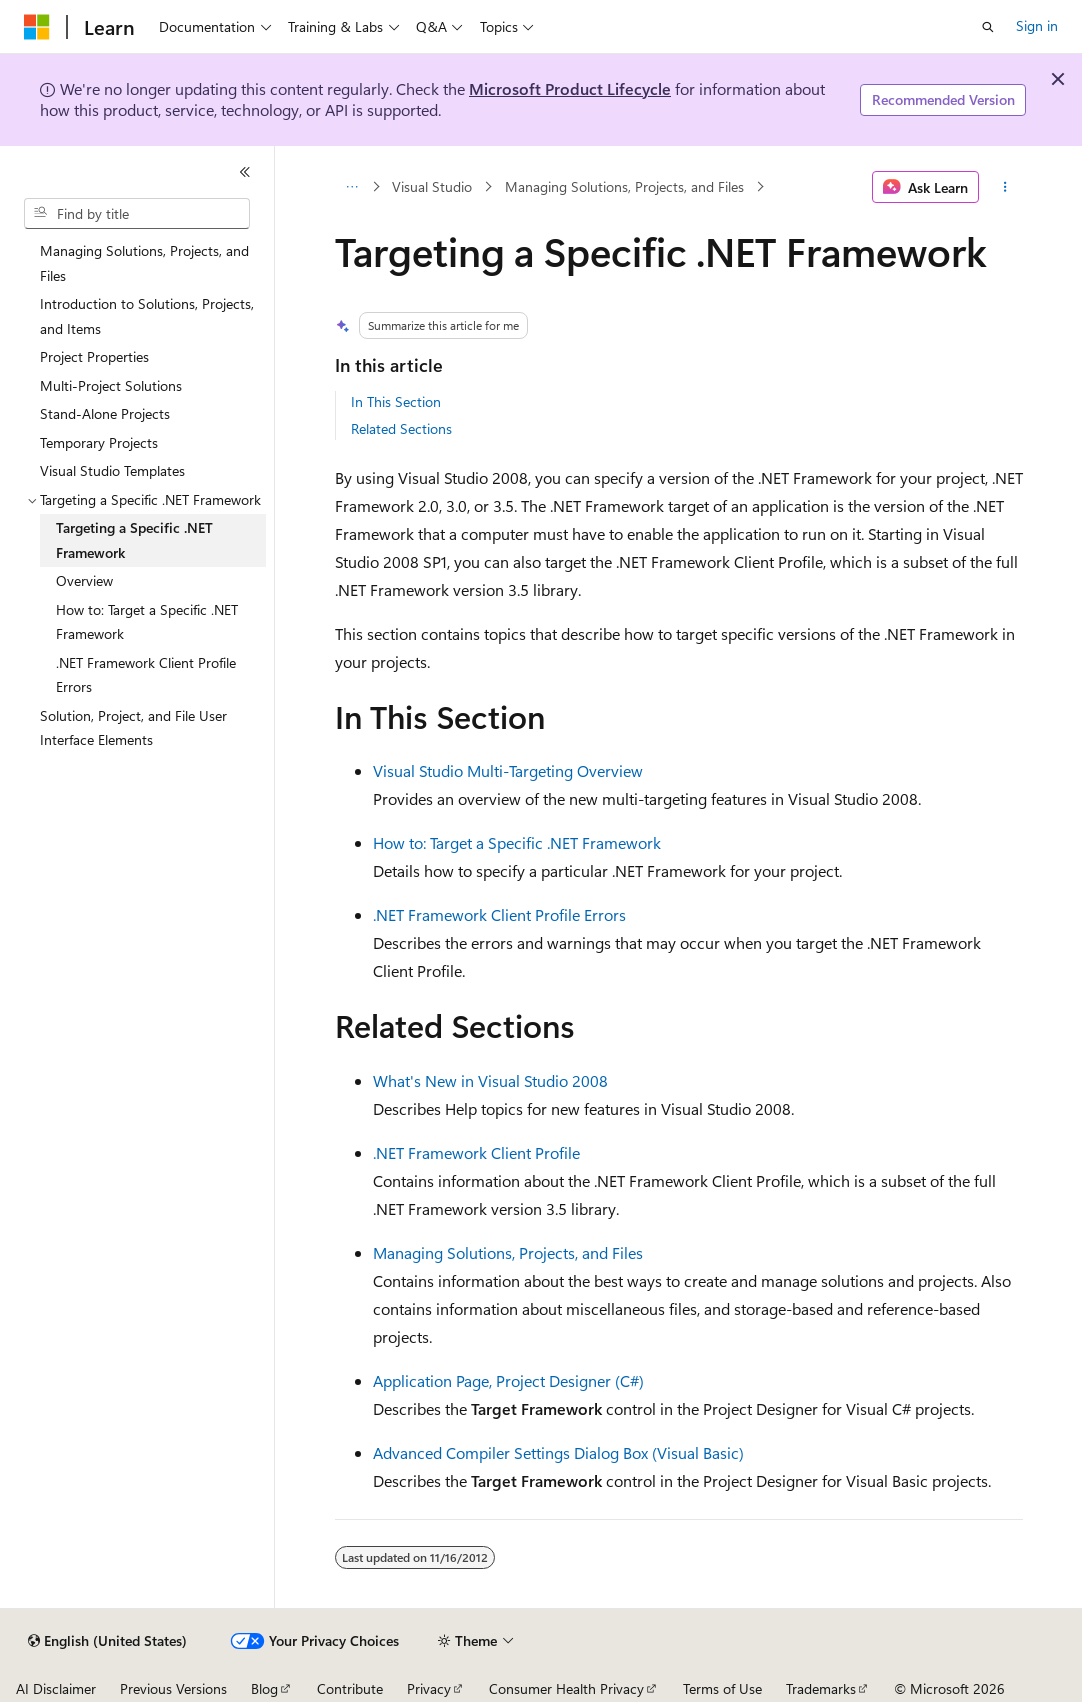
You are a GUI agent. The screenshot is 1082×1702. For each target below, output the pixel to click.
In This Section (396, 401)
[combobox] (137, 214)
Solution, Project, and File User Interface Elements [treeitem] (133, 728)
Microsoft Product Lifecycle (570, 88)
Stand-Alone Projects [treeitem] (105, 413)
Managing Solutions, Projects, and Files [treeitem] (144, 263)
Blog (264, 1688)
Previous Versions (173, 1688)
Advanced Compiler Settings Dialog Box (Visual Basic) (558, 1452)
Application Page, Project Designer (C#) (508, 1380)
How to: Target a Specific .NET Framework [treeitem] (147, 622)
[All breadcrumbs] (352, 187)
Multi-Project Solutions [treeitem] (111, 385)
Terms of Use (722, 1688)
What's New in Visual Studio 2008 (490, 1080)
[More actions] (1004, 187)
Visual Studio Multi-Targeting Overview (508, 770)
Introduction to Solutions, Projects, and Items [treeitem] (147, 316)
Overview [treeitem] (84, 580)
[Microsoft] (37, 27)
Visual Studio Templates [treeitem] (112, 470)
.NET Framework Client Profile (476, 1152)
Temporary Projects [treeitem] (99, 442)
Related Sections (401, 428)
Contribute (350, 1688)
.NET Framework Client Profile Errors (499, 914)
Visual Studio (432, 186)
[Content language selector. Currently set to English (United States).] (107, 1641)
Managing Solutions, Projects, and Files (624, 186)
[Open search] (988, 27)
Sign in (1037, 25)
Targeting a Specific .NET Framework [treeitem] (134, 540)
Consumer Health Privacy (566, 1688)
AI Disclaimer (56, 1688)
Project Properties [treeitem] (94, 356)
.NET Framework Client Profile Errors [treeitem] (146, 675)
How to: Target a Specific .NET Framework (517, 842)
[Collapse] (245, 172)
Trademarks (821, 1688)
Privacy (429, 1688)
